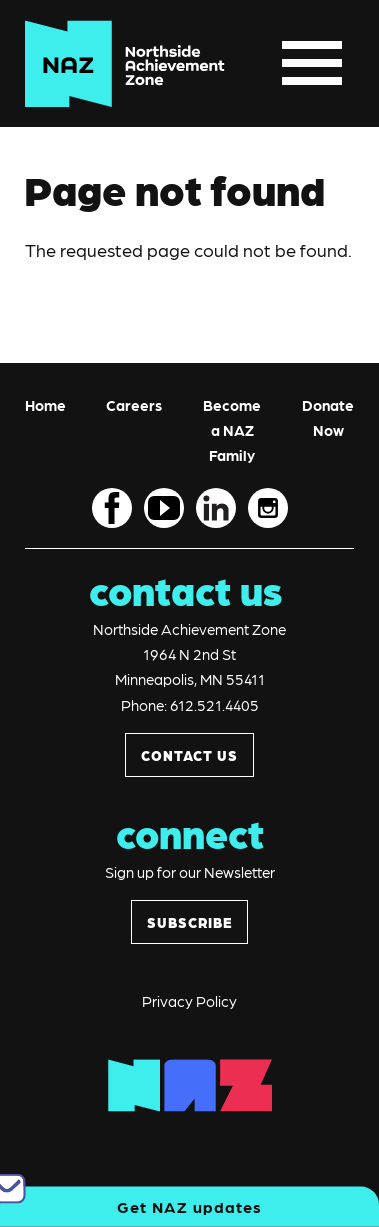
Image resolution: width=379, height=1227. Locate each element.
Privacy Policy (189, 1001)
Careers (134, 405)
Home (45, 405)
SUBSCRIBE (189, 922)
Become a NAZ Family (232, 430)
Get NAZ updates (189, 1206)
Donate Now (328, 417)
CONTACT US (189, 755)
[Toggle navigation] (312, 63)
